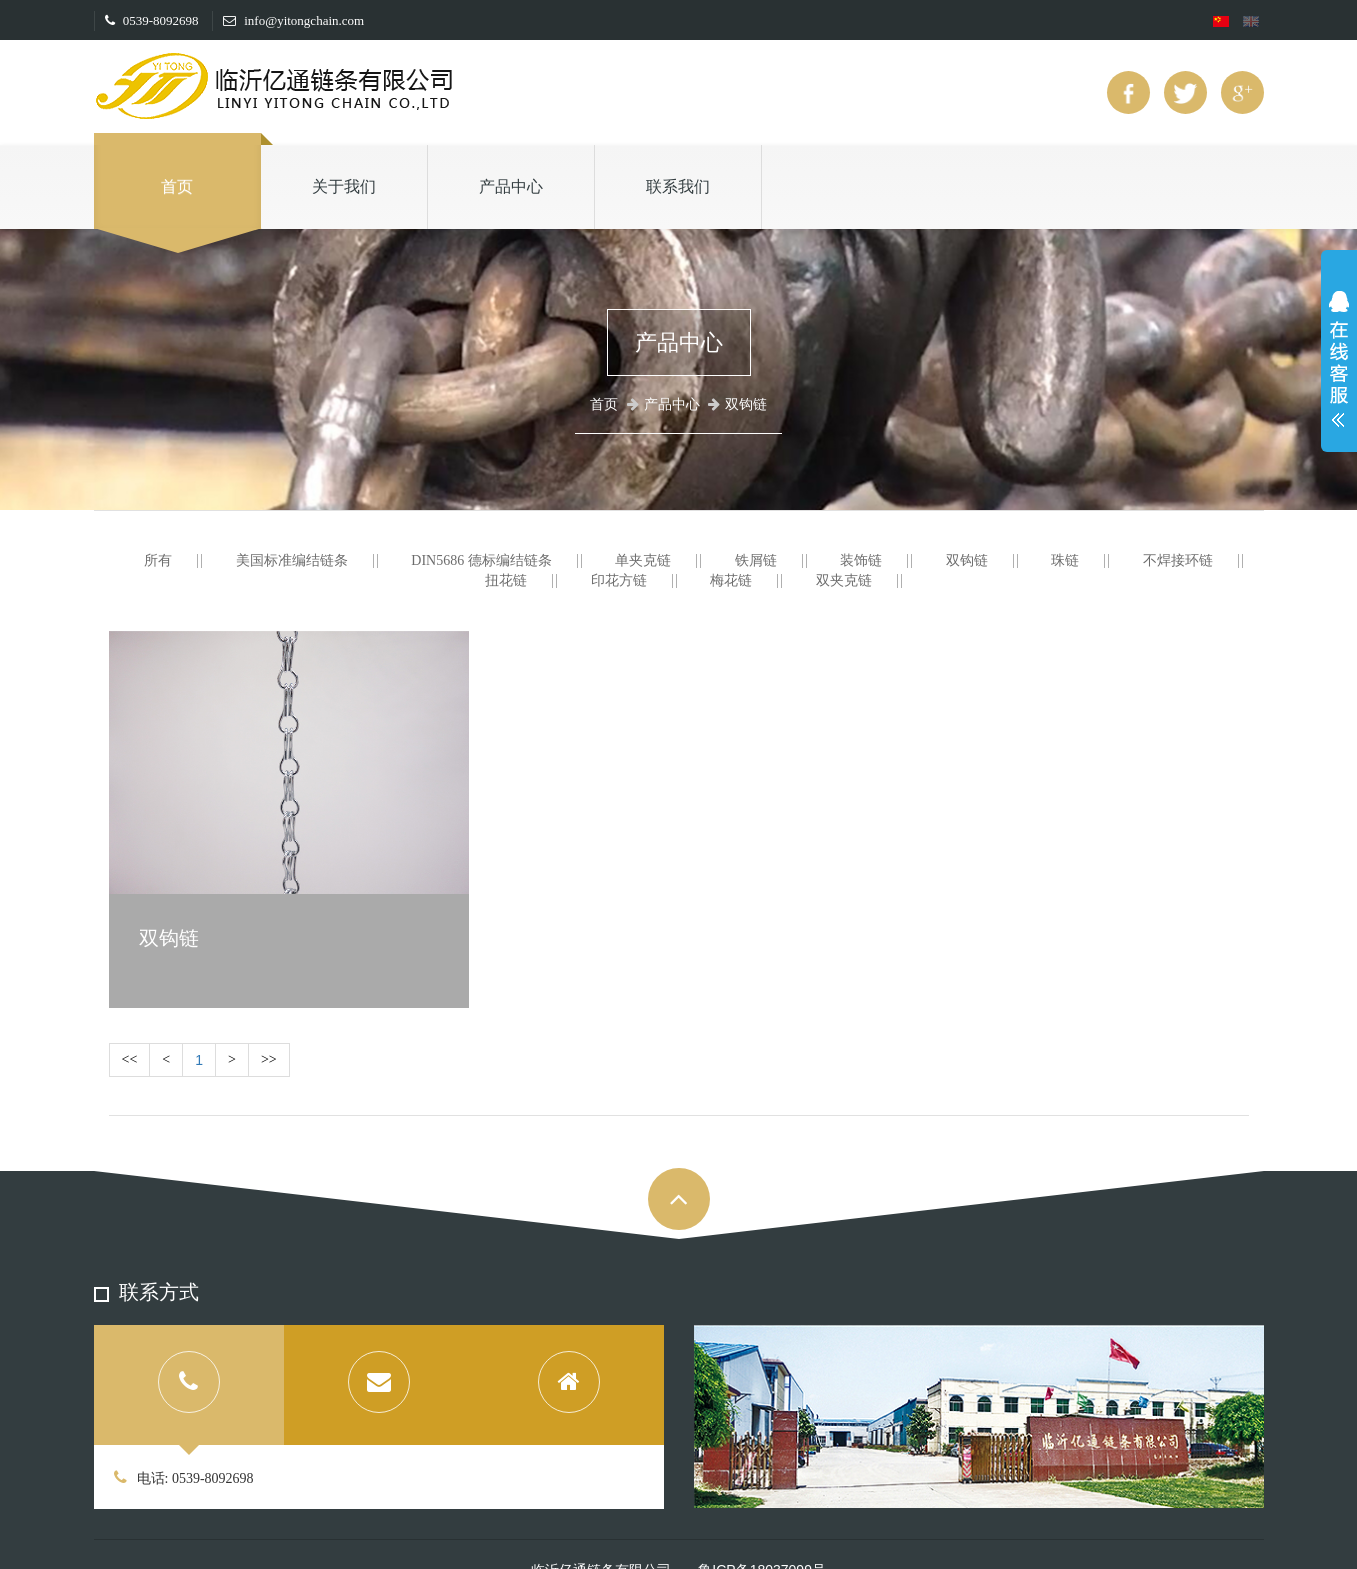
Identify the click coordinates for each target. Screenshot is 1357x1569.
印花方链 (619, 580)
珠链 (1065, 560)
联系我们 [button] (678, 186)
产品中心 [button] (511, 186)
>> (269, 1059)
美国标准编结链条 (292, 560)
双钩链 (967, 560)
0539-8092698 (152, 20)
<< (130, 1059)
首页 (177, 186)
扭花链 (506, 580)
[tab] (189, 1385)
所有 (158, 560)
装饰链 (861, 560)
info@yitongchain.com (293, 20)
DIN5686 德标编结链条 (481, 560)
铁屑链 (756, 560)
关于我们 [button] (344, 186)
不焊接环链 (1178, 560)
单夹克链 (643, 560)
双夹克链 (844, 580)
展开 (1339, 364)
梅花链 (731, 580)
